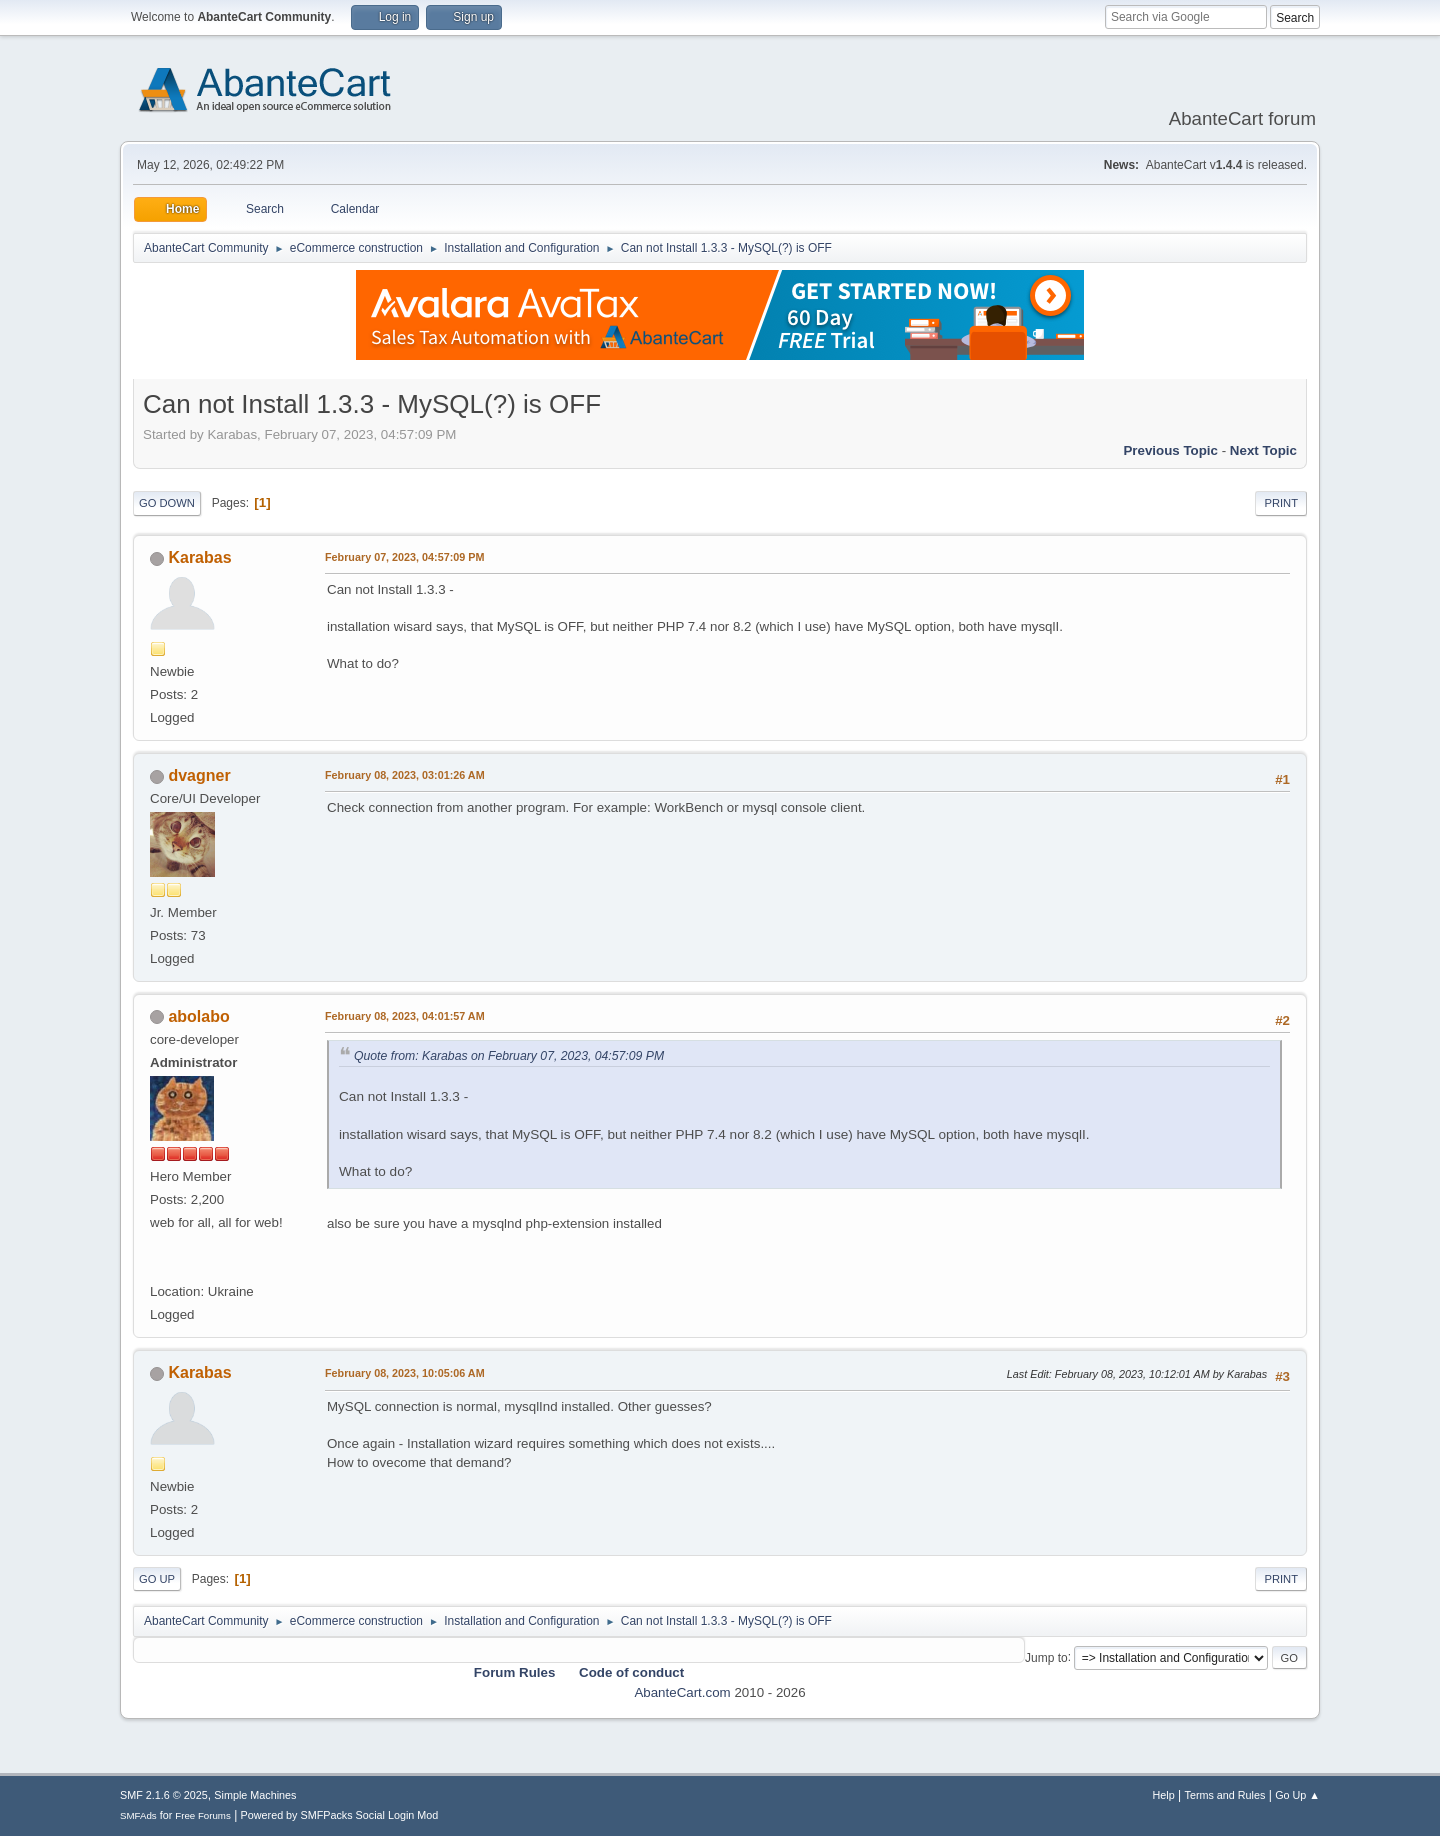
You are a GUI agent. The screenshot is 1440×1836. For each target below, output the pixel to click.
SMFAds (138, 1815)
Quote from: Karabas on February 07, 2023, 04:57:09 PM (509, 1056)
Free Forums (203, 1815)
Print (1281, 503)
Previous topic (1170, 450)
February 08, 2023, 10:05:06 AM (405, 1373)
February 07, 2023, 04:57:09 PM (404, 557)
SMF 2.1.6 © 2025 (164, 1795)
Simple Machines (255, 1795)
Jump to (1046, 1657)
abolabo (198, 1016)
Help (1164, 1795)
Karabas (199, 557)
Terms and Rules (1225, 1795)
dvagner (199, 775)
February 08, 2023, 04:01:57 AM (405, 1016)
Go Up (157, 1579)
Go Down (167, 503)
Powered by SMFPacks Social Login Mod (340, 1815)
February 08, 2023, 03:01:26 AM (405, 775)
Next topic (1263, 450)
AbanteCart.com (682, 1692)
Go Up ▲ (1297, 1795)
